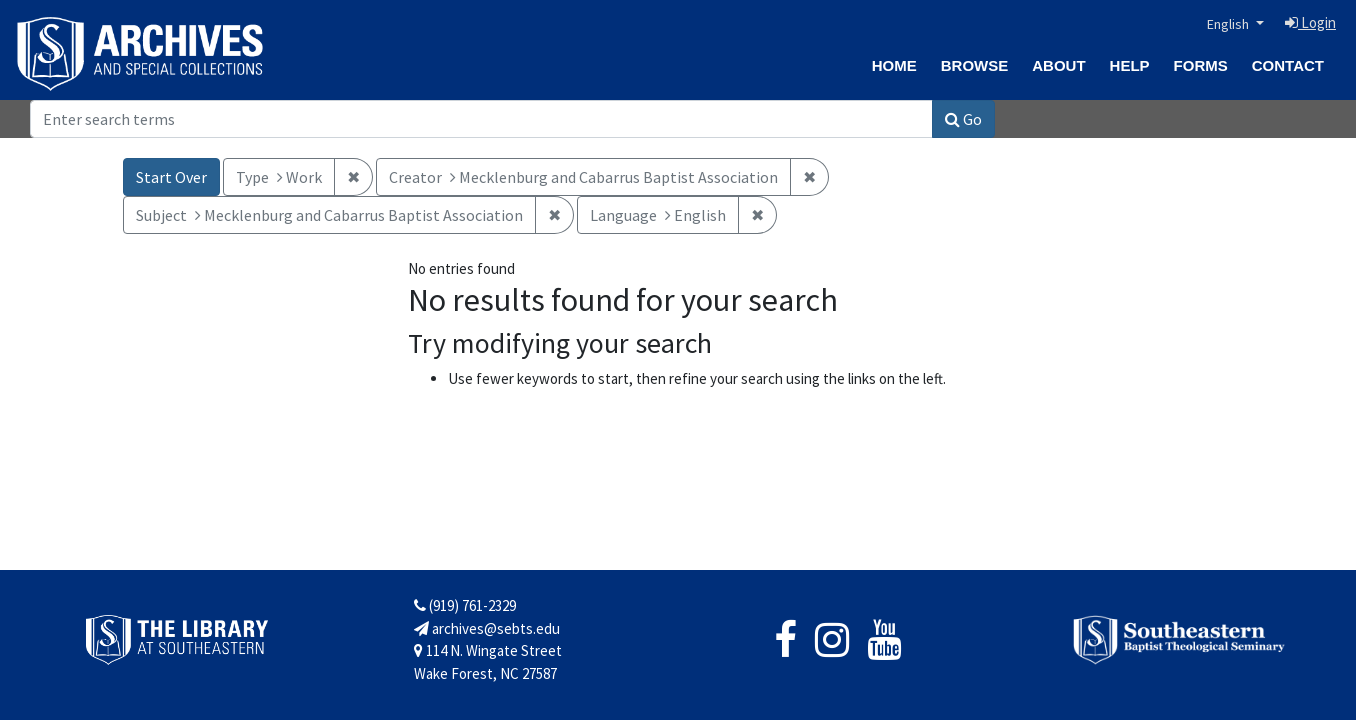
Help (1130, 65)
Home (894, 65)
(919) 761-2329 (465, 605)
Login (1310, 22)
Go (963, 119)
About (1058, 65)
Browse (975, 65)
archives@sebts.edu (487, 628)
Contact (1288, 65)
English (1229, 24)
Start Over (171, 177)
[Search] (481, 119)
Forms (1201, 65)
